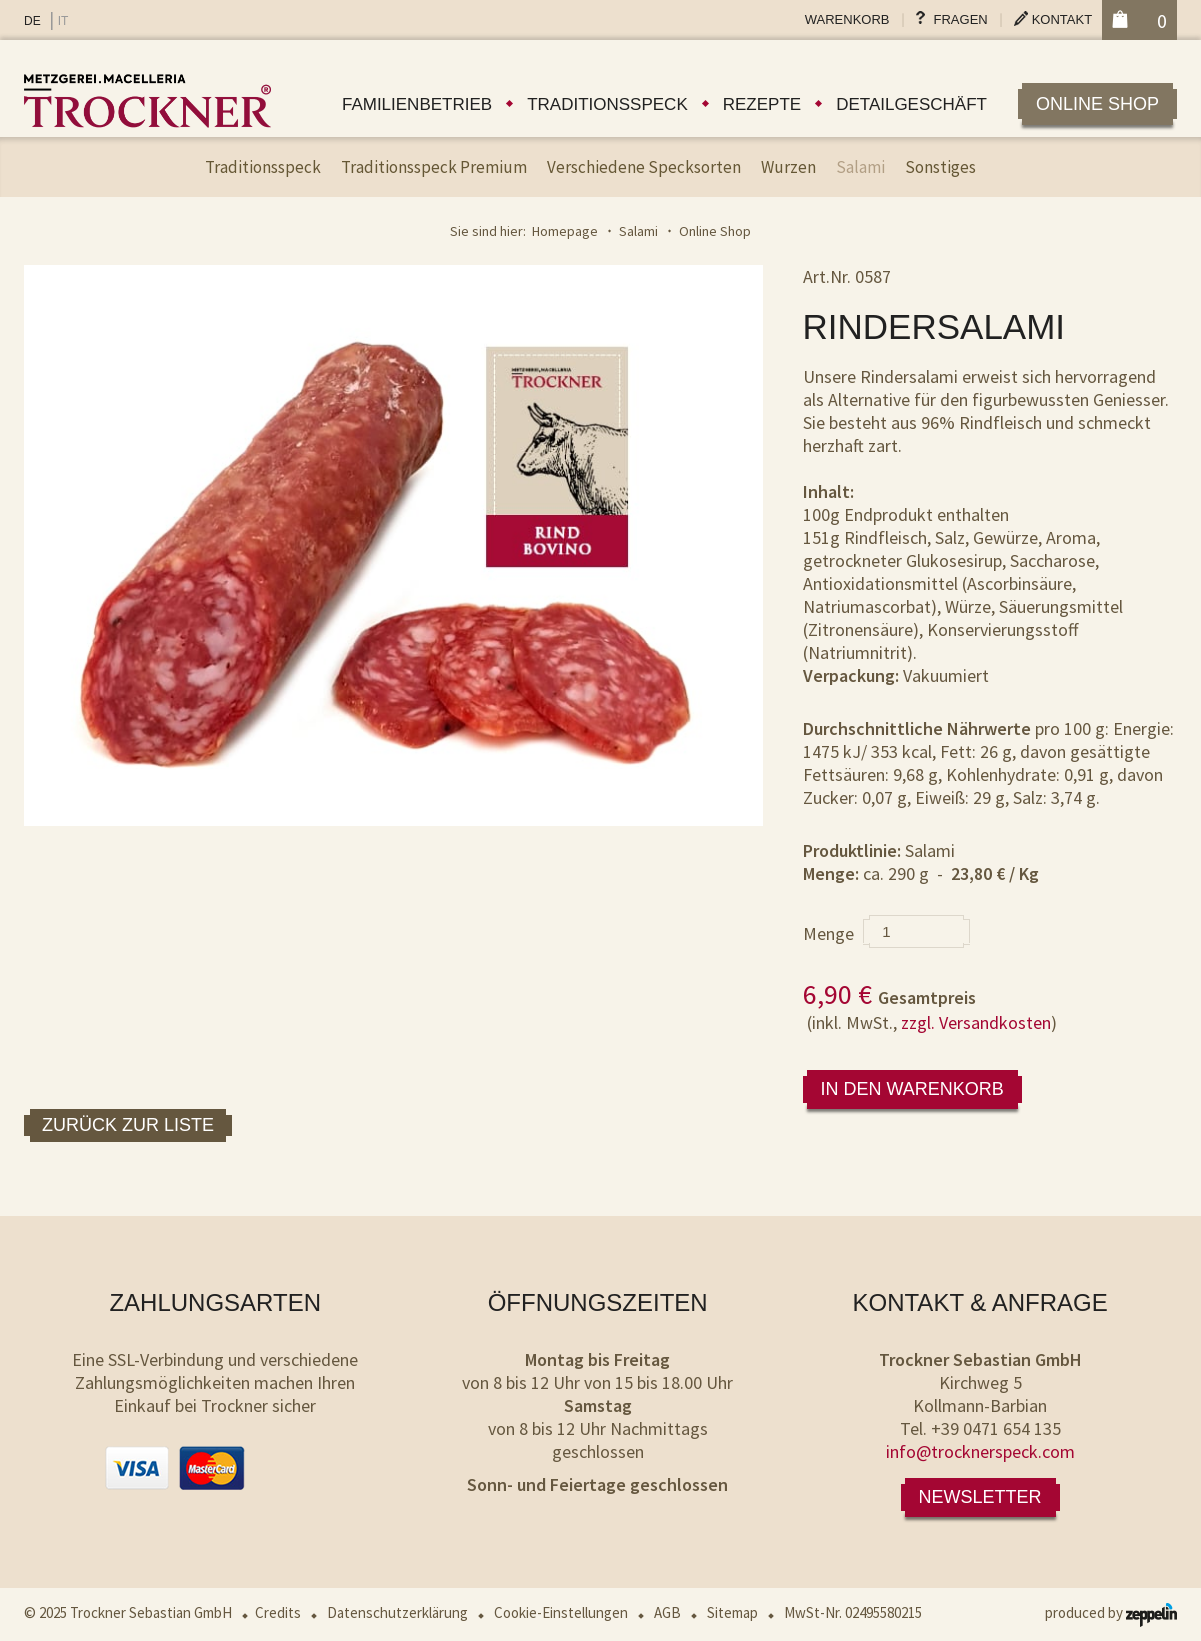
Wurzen (788, 167)
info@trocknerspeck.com (980, 1451)
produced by (1111, 1612)
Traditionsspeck (607, 104)
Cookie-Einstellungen (561, 1612)
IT (63, 21)
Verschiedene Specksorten (644, 167)
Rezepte (762, 104)
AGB (667, 1612)
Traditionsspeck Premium (434, 167)
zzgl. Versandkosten (976, 1022)
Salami (860, 167)
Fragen (961, 19)
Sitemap (732, 1612)
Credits (278, 1612)
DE (32, 21)
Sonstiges (940, 167)
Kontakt (1062, 19)
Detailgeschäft (911, 104)
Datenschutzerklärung (397, 1612)
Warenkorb (847, 19)
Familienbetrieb (417, 104)
